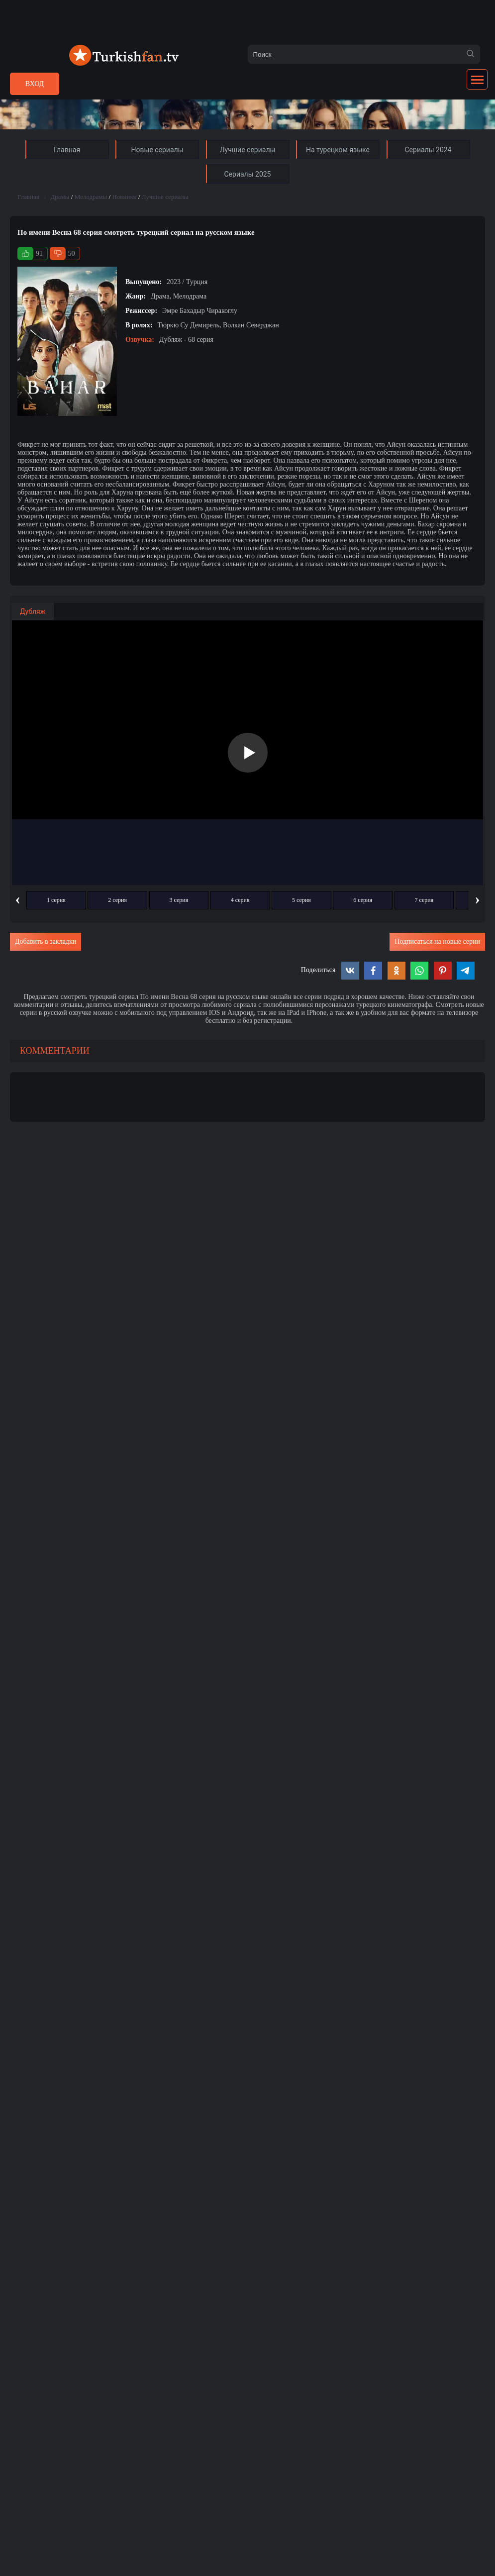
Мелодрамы (91, 196)
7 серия (424, 899)
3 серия (179, 899)
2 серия (117, 899)
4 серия (240, 899)
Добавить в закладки (45, 941)
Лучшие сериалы (165, 196)
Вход (34, 84)
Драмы (59, 196)
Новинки (124, 196)
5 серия (301, 899)
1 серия (56, 899)
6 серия (362, 899)
